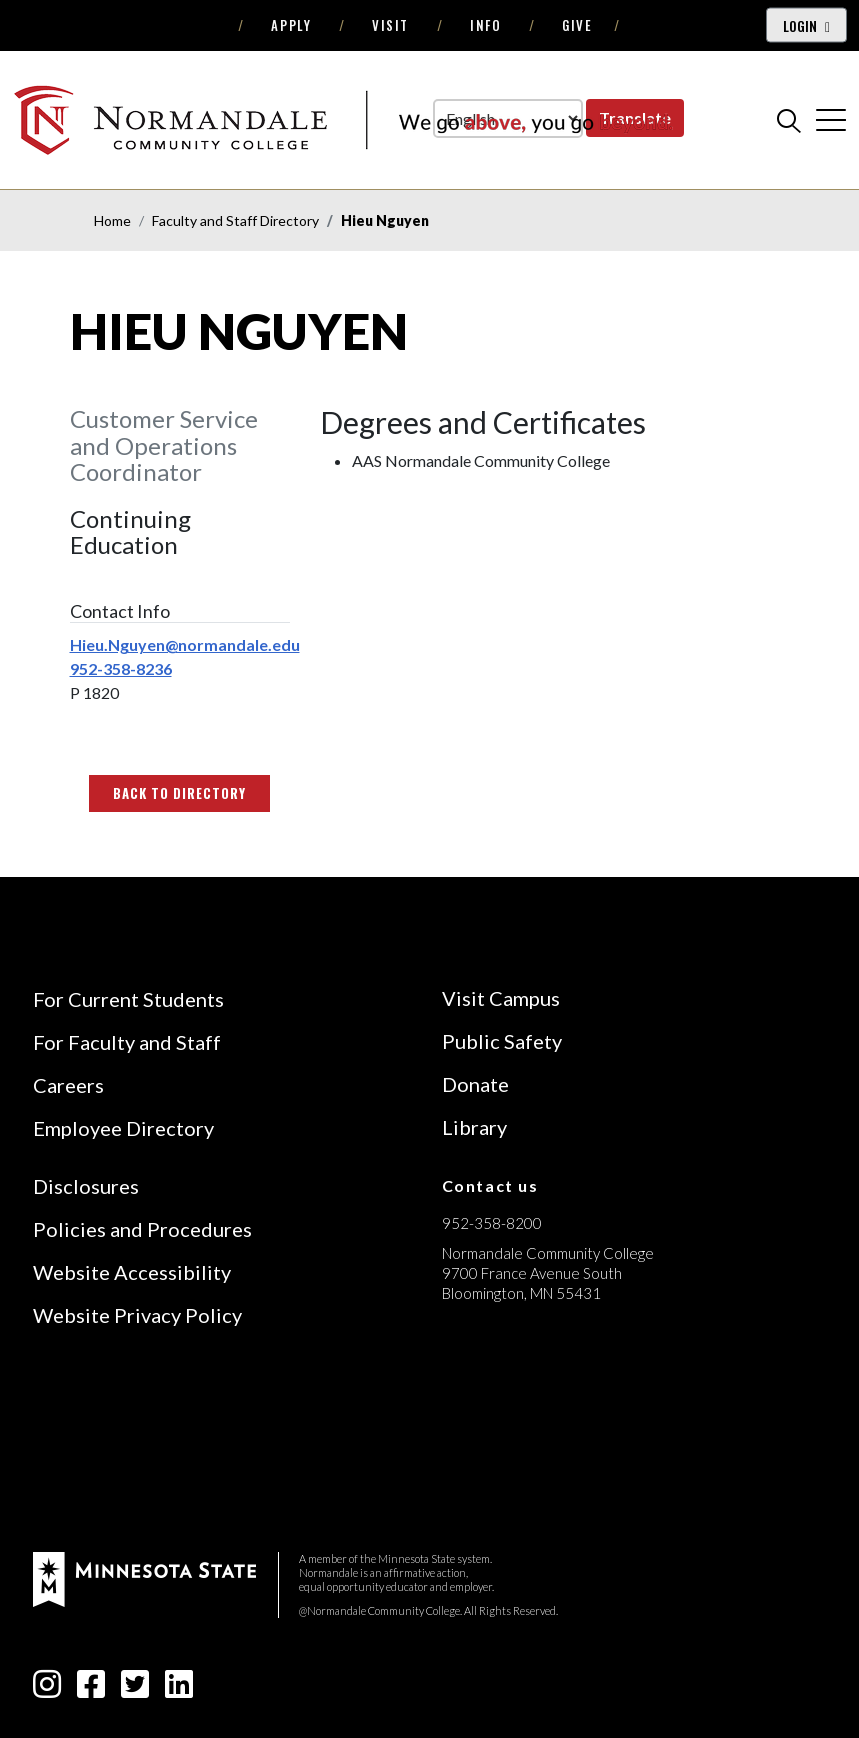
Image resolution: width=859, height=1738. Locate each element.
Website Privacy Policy (137, 1315)
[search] (789, 120)
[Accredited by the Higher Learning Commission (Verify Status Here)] (517, 1435)
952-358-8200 (492, 1223)
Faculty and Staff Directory (235, 220)
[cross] (831, 120)
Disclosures (86, 1186)
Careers (68, 1085)
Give (577, 25)
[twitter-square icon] (135, 1689)
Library (474, 1127)
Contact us (490, 1185)
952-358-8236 (121, 668)
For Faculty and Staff (127, 1042)
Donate (475, 1084)
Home (112, 220)
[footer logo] (144, 1577)
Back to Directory (180, 793)
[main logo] (343, 119)
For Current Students (128, 999)
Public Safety (502, 1041)
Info (485, 25)
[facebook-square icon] (91, 1689)
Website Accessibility (132, 1272)
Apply (291, 25)
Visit (390, 25)
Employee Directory (123, 1128)
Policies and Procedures (142, 1229)
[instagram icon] (47, 1689)
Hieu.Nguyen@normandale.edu (185, 644)
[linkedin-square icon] (179, 1689)
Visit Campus (501, 998)
